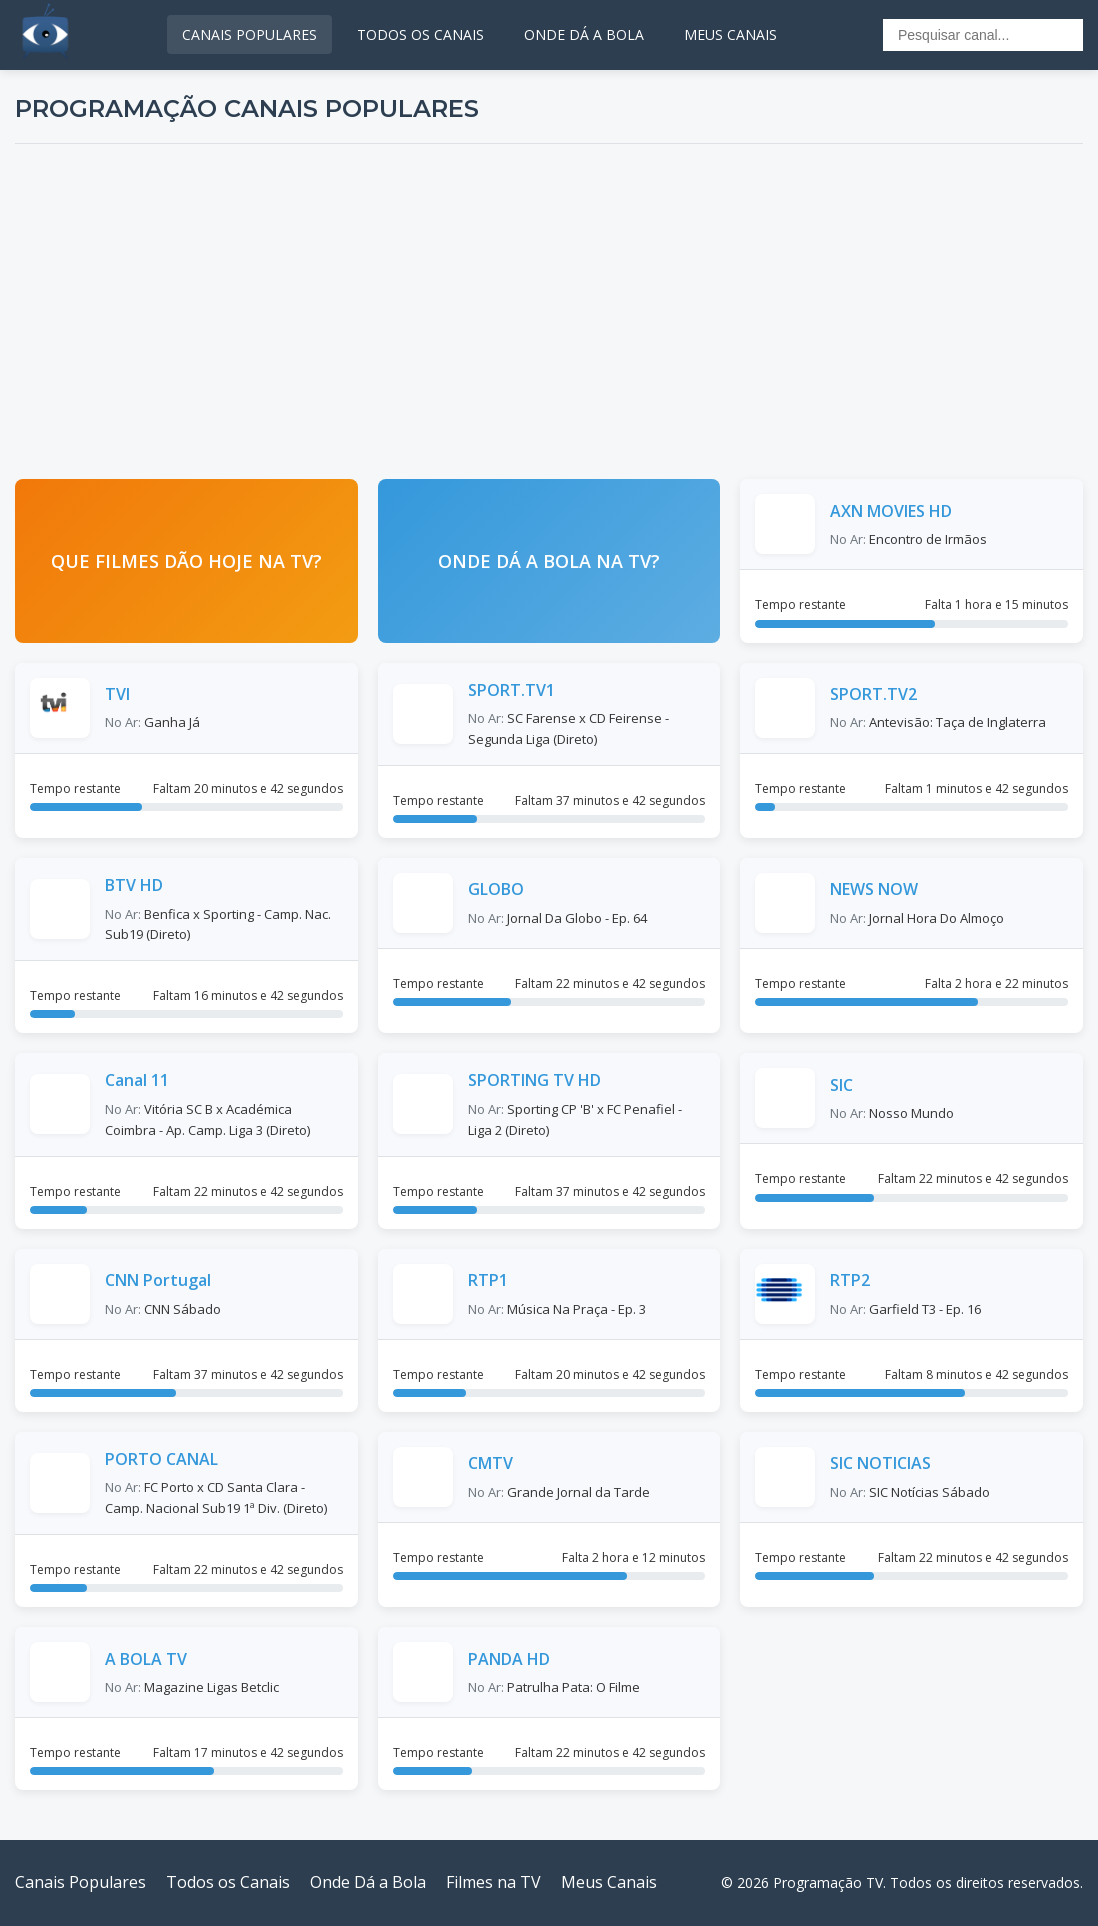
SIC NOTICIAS (880, 1463)
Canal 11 (137, 1080)
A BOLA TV (146, 1659)
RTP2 (850, 1280)
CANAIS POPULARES (249, 34)
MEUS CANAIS (730, 34)
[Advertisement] (549, 309)
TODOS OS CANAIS (420, 34)
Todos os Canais (228, 1882)
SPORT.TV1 (511, 690)
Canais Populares (80, 1882)
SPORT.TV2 (873, 694)
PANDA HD (509, 1659)
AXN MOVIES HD (891, 511)
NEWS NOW (874, 889)
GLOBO (496, 889)
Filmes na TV (493, 1882)
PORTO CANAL (161, 1459)
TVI (117, 694)
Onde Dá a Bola (368, 1882)
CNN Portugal (158, 1280)
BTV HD (134, 885)
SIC (841, 1085)
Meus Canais (609, 1882)
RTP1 (488, 1280)
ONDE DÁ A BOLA (584, 34)
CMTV (490, 1463)
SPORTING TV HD (534, 1080)
